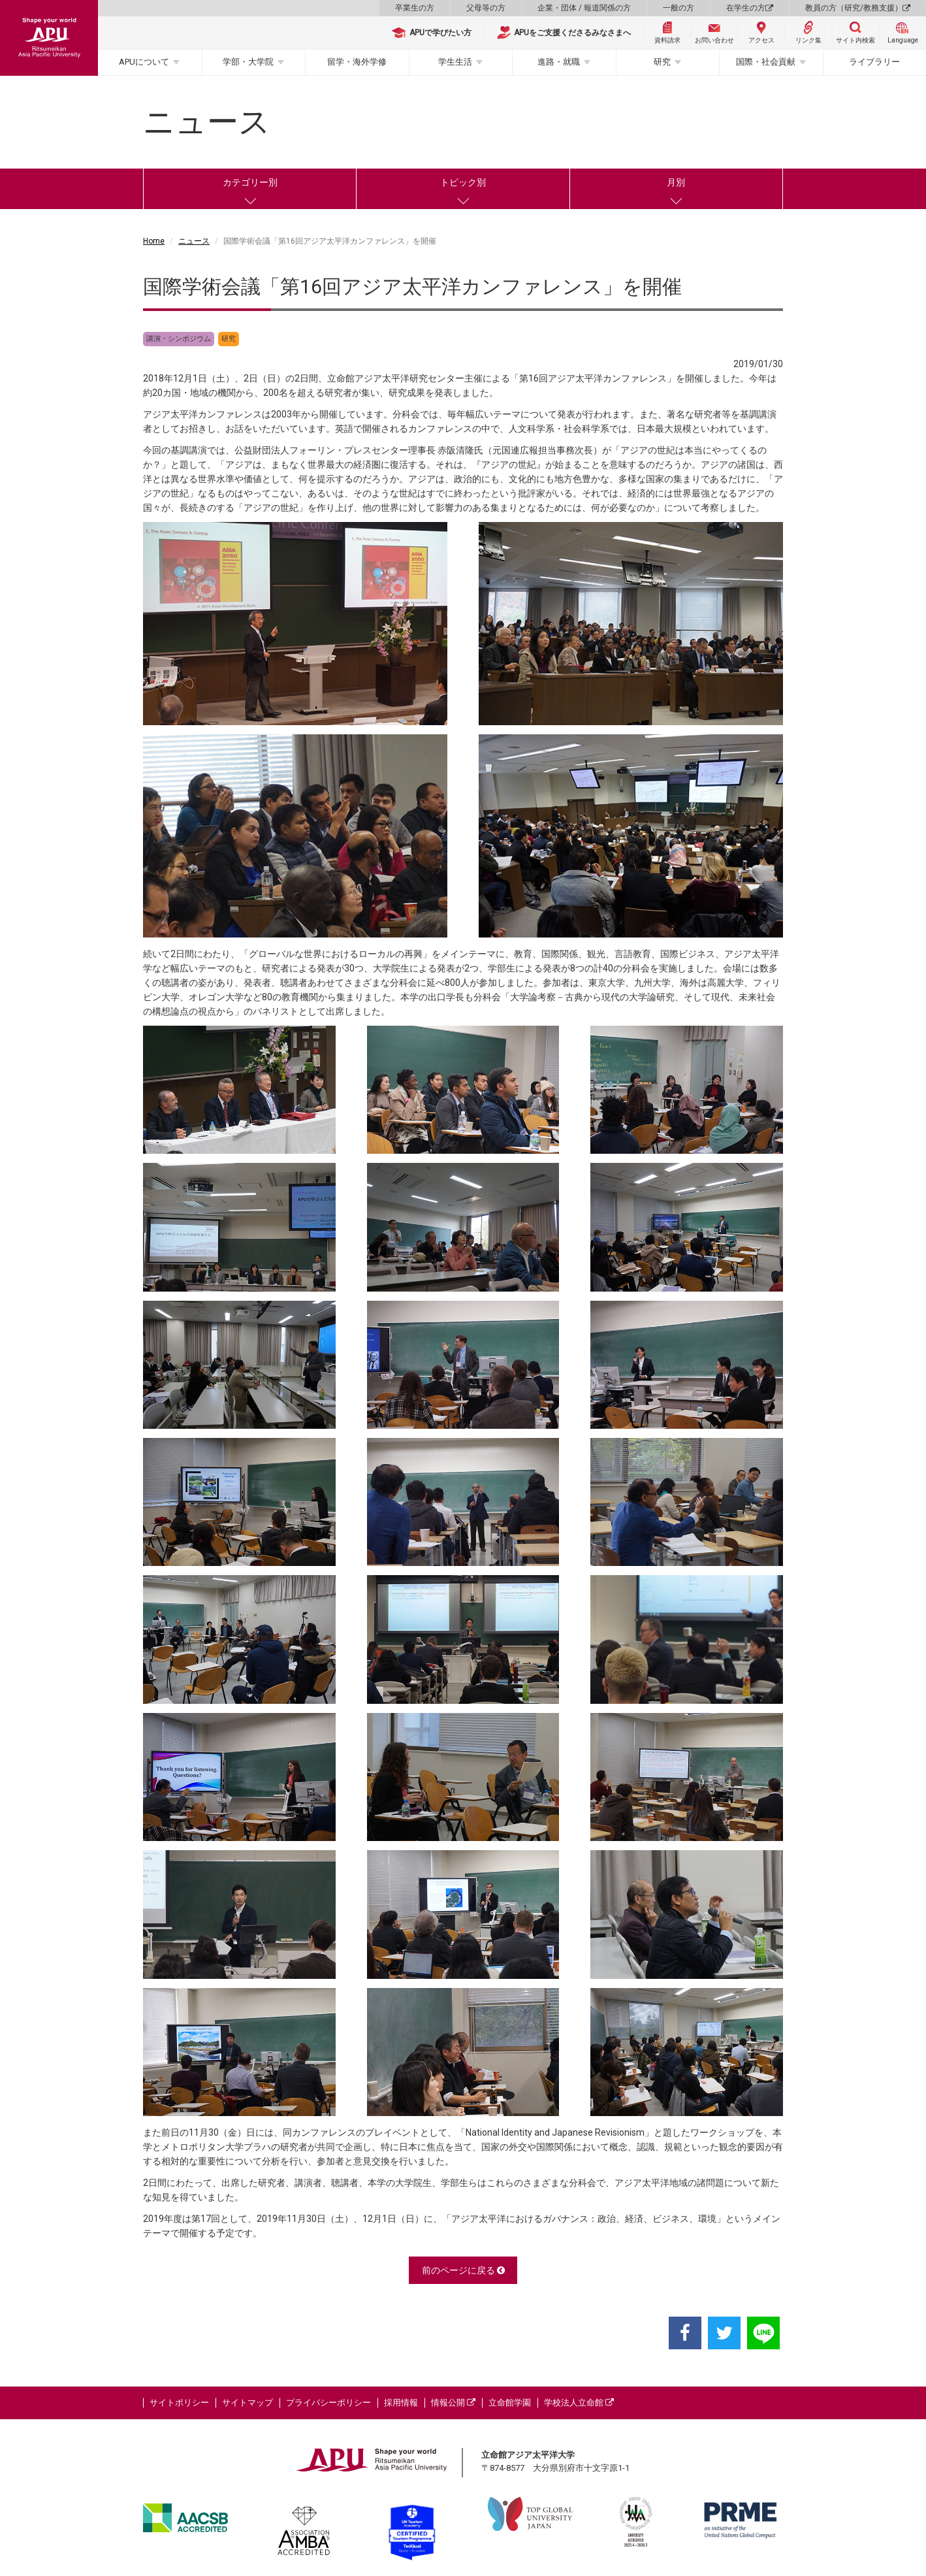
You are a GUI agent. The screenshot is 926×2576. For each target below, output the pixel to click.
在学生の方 (749, 7)
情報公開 (453, 2402)
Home (154, 241)
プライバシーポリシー (328, 2402)
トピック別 (463, 182)
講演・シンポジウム (178, 338)
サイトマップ (247, 2402)
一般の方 (678, 7)
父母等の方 (485, 7)
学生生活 (455, 62)
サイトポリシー (179, 2402)
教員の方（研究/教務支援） (857, 7)
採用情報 (401, 2402)
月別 (676, 182)
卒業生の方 (414, 7)
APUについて (144, 62)
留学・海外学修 (357, 62)
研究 (662, 62)
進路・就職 (558, 62)
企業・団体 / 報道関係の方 (584, 7)
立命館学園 (509, 2402)
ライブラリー (874, 62)
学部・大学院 (248, 62)
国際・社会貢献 (765, 62)
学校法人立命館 (579, 2402)
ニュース (194, 241)
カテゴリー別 (250, 182)
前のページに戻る (463, 2270)
